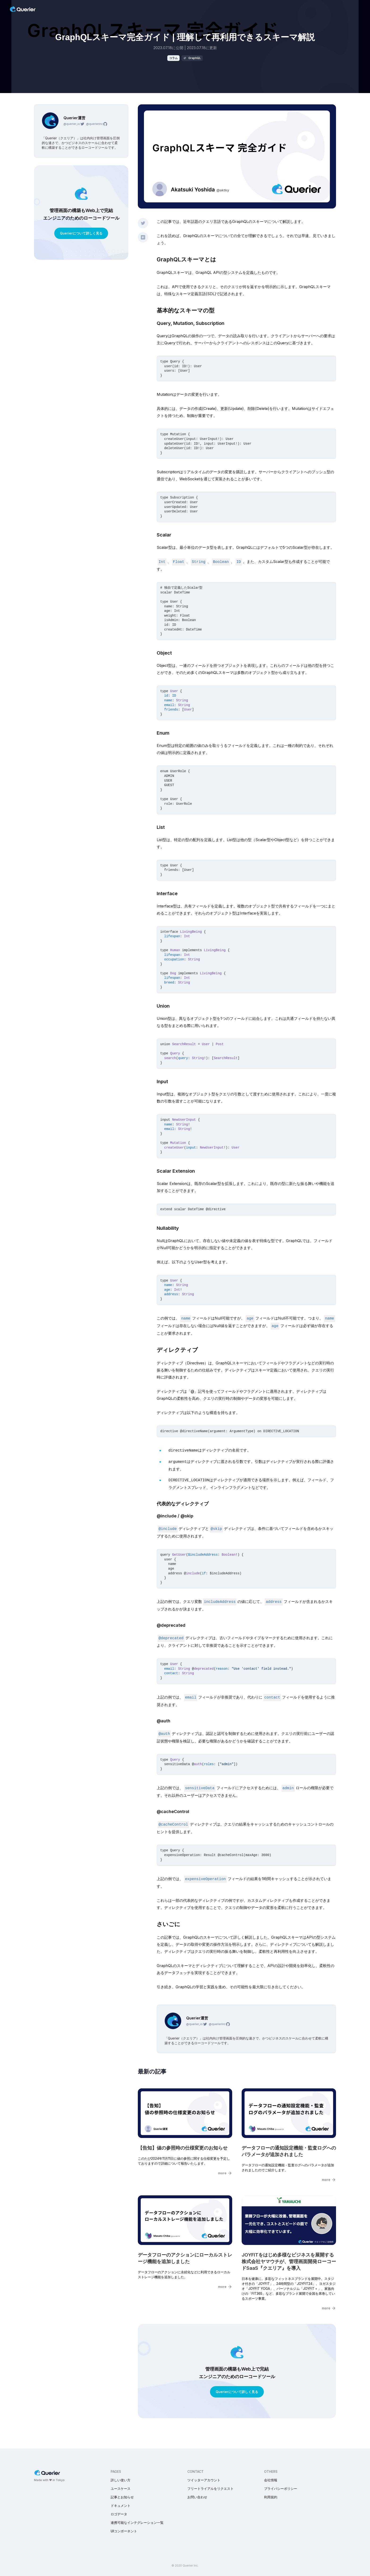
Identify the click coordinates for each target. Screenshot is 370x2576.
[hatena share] (143, 237)
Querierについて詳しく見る (81, 233)
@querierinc (97, 124)
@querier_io (74, 124)
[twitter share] (143, 223)
